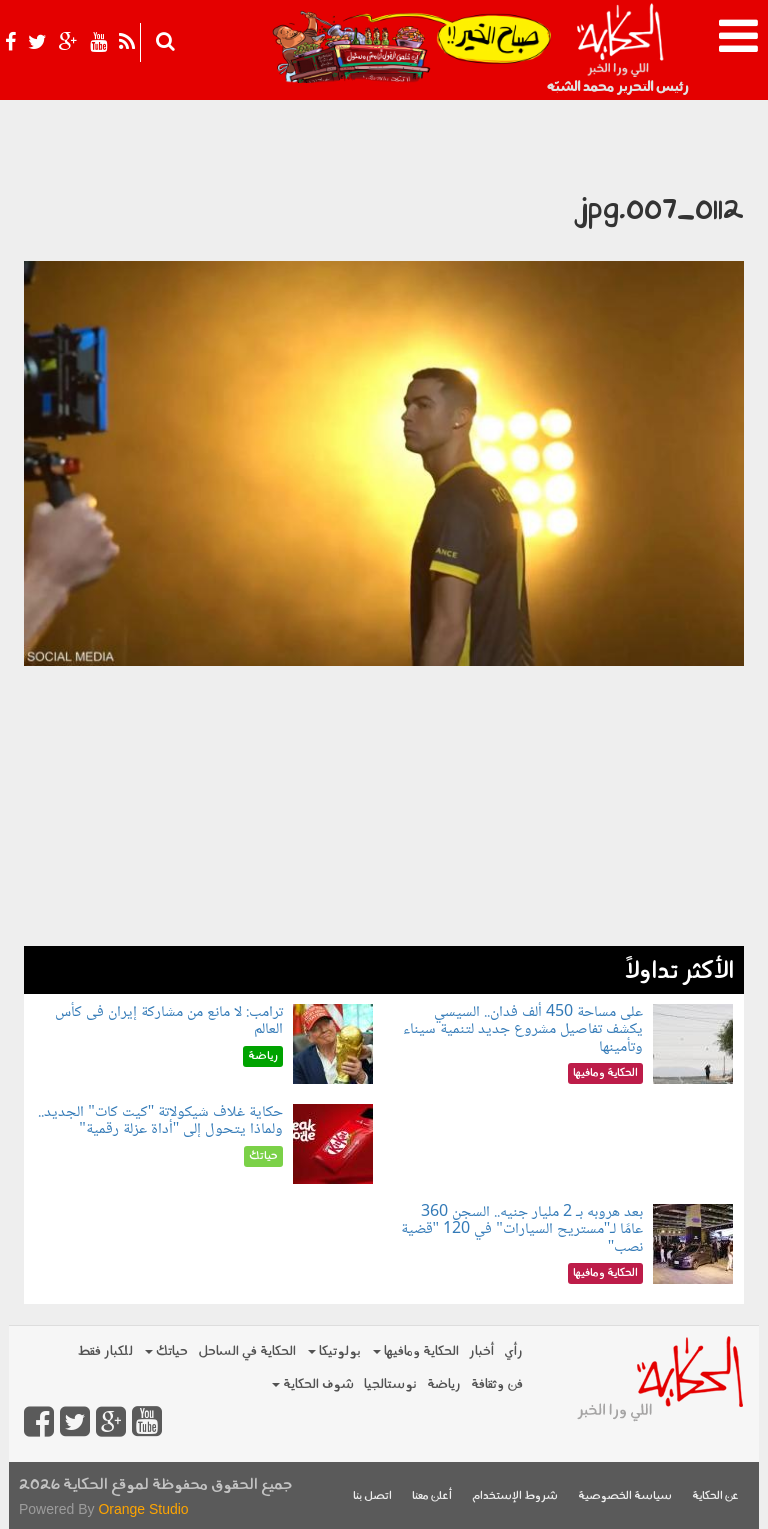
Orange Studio (143, 1509)
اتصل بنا (372, 1496)
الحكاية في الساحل (247, 1351)
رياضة (444, 1384)
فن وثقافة (497, 1384)
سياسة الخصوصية (625, 1496)
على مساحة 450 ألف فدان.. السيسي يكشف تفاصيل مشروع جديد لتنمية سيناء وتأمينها (523, 1030)
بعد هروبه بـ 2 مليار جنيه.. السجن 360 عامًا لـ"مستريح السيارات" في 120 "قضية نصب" (522, 1230)
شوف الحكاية (313, 1384)
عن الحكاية (715, 1496)
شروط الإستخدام (515, 1496)
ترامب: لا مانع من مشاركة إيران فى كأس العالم (169, 1021)
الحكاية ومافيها (416, 1351)
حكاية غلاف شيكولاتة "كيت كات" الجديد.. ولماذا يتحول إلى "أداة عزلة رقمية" (160, 1121)
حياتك (166, 1351)
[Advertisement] (384, 806)
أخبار (481, 1351)
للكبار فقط (105, 1351)
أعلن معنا (432, 1496)
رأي (513, 1351)
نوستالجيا (390, 1384)
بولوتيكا (334, 1351)
